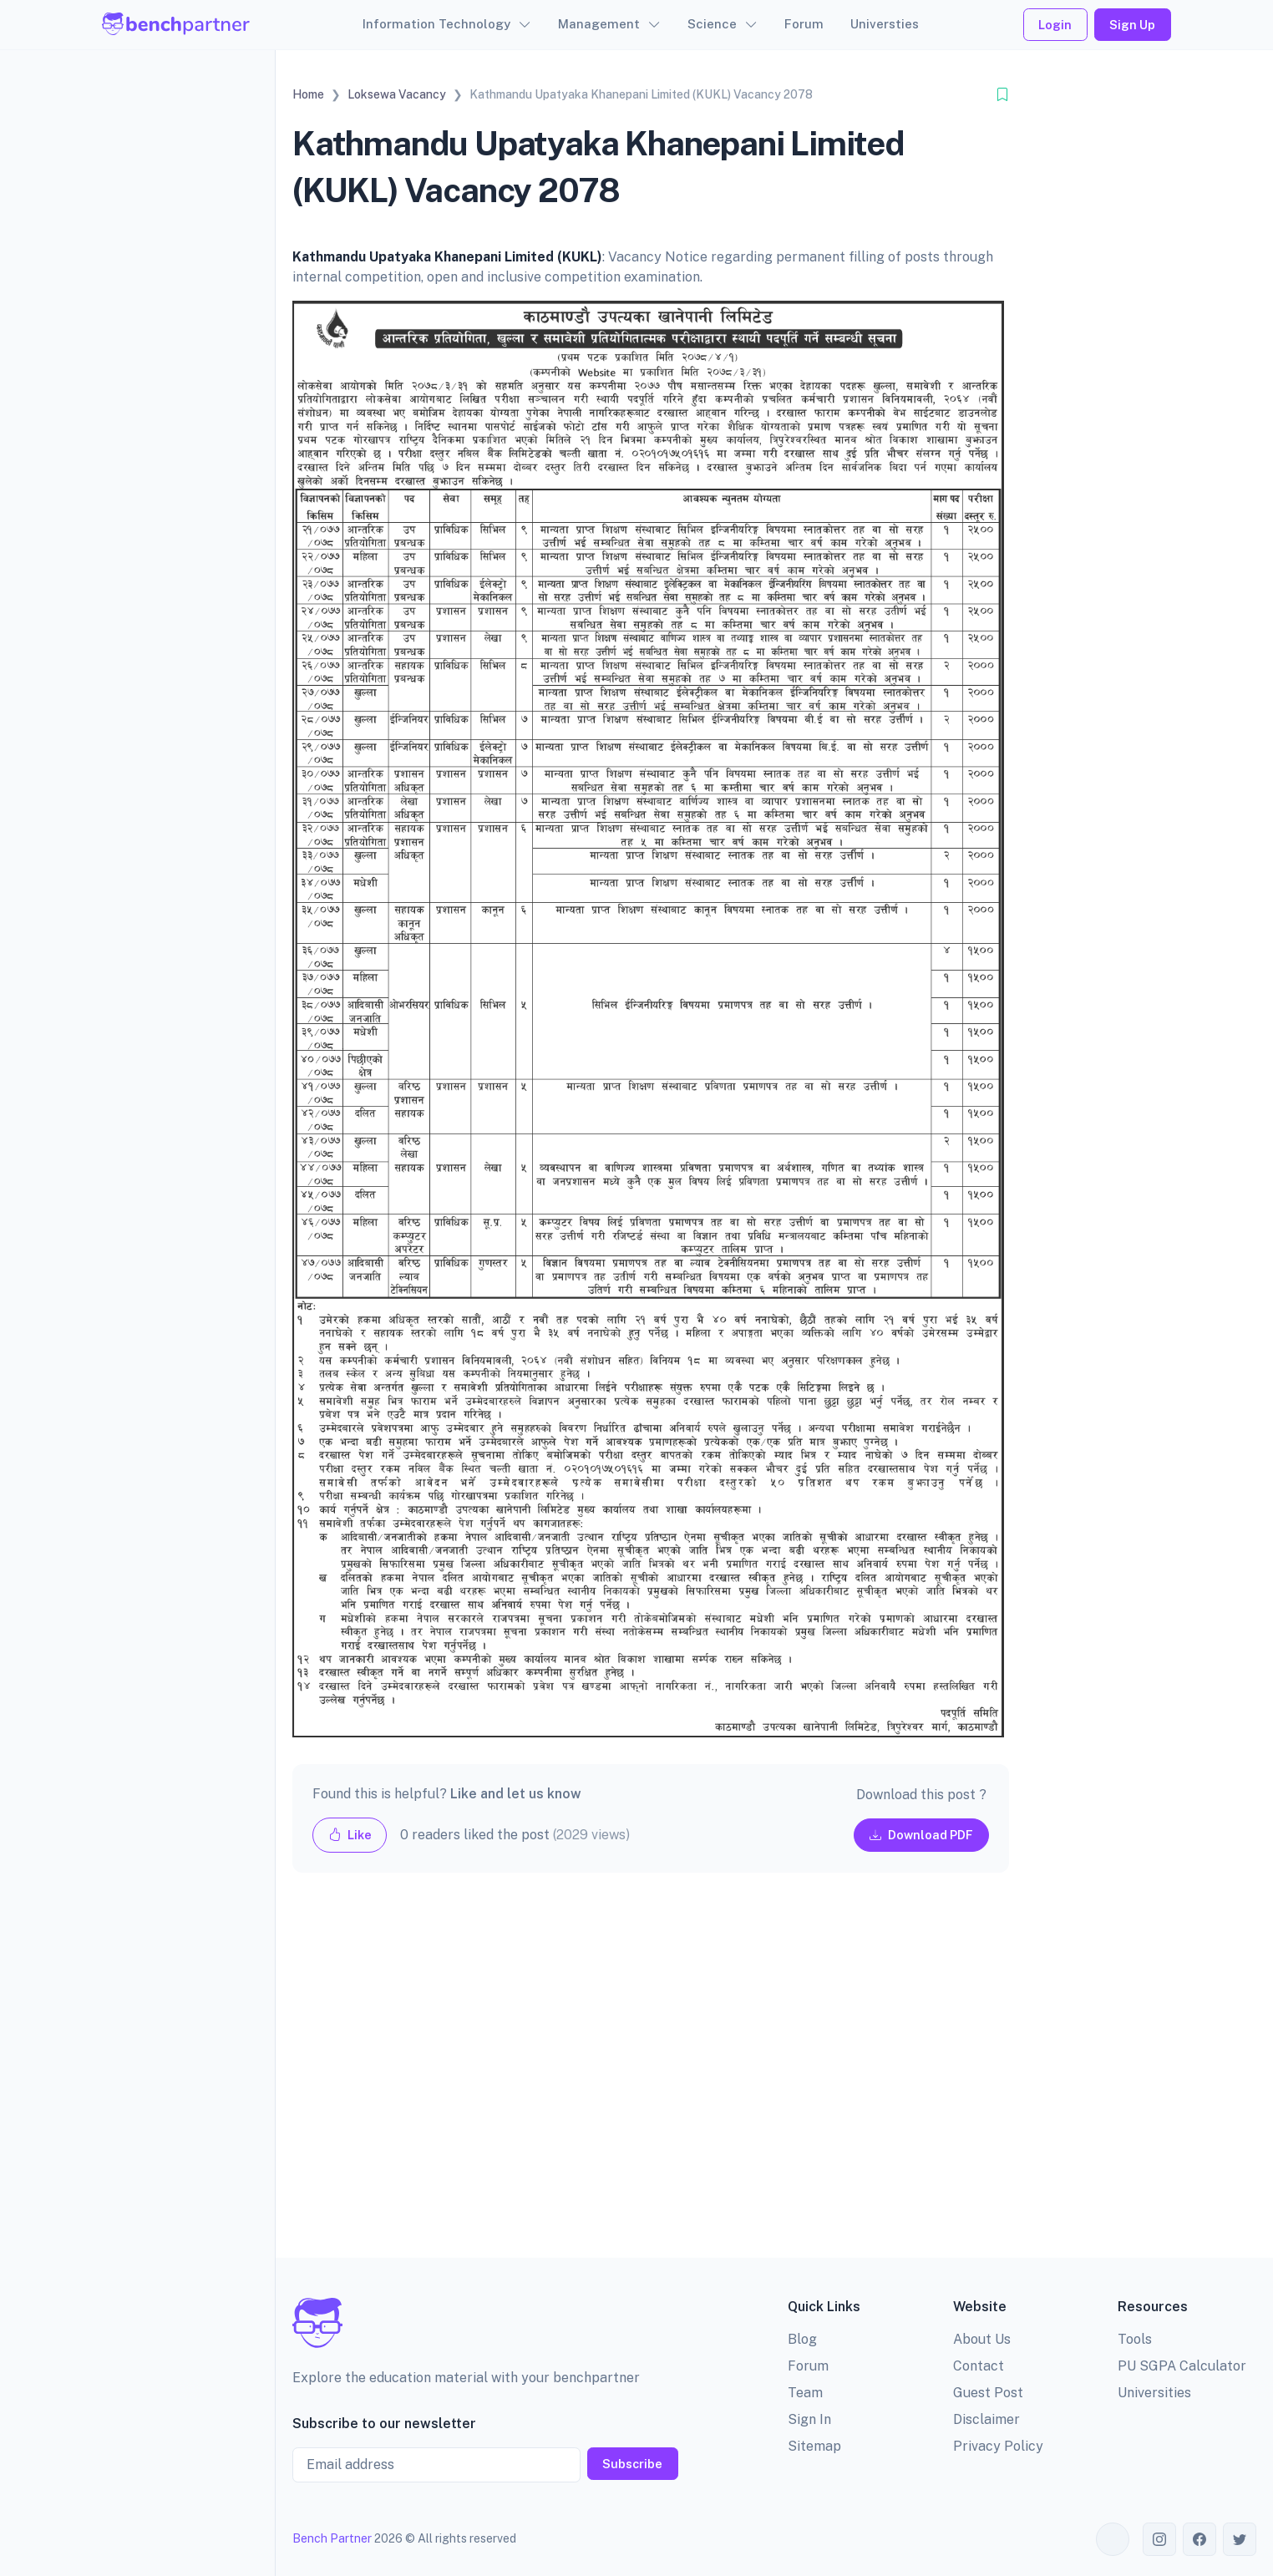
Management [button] (599, 24)
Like (350, 1835)
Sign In (809, 2419)
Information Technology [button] (436, 24)
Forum (804, 24)
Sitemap (814, 2446)
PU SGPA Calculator (1182, 2366)
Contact (978, 2366)
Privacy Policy (998, 2446)
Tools (1135, 2339)
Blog (802, 2339)
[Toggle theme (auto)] (1112, 2539)
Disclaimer (986, 2419)
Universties (884, 24)
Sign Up (1132, 25)
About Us (982, 2339)
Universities (1154, 2393)
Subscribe (632, 2464)
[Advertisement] (650, 2078)
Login (1055, 25)
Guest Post (988, 2393)
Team (805, 2393)
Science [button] (712, 24)
